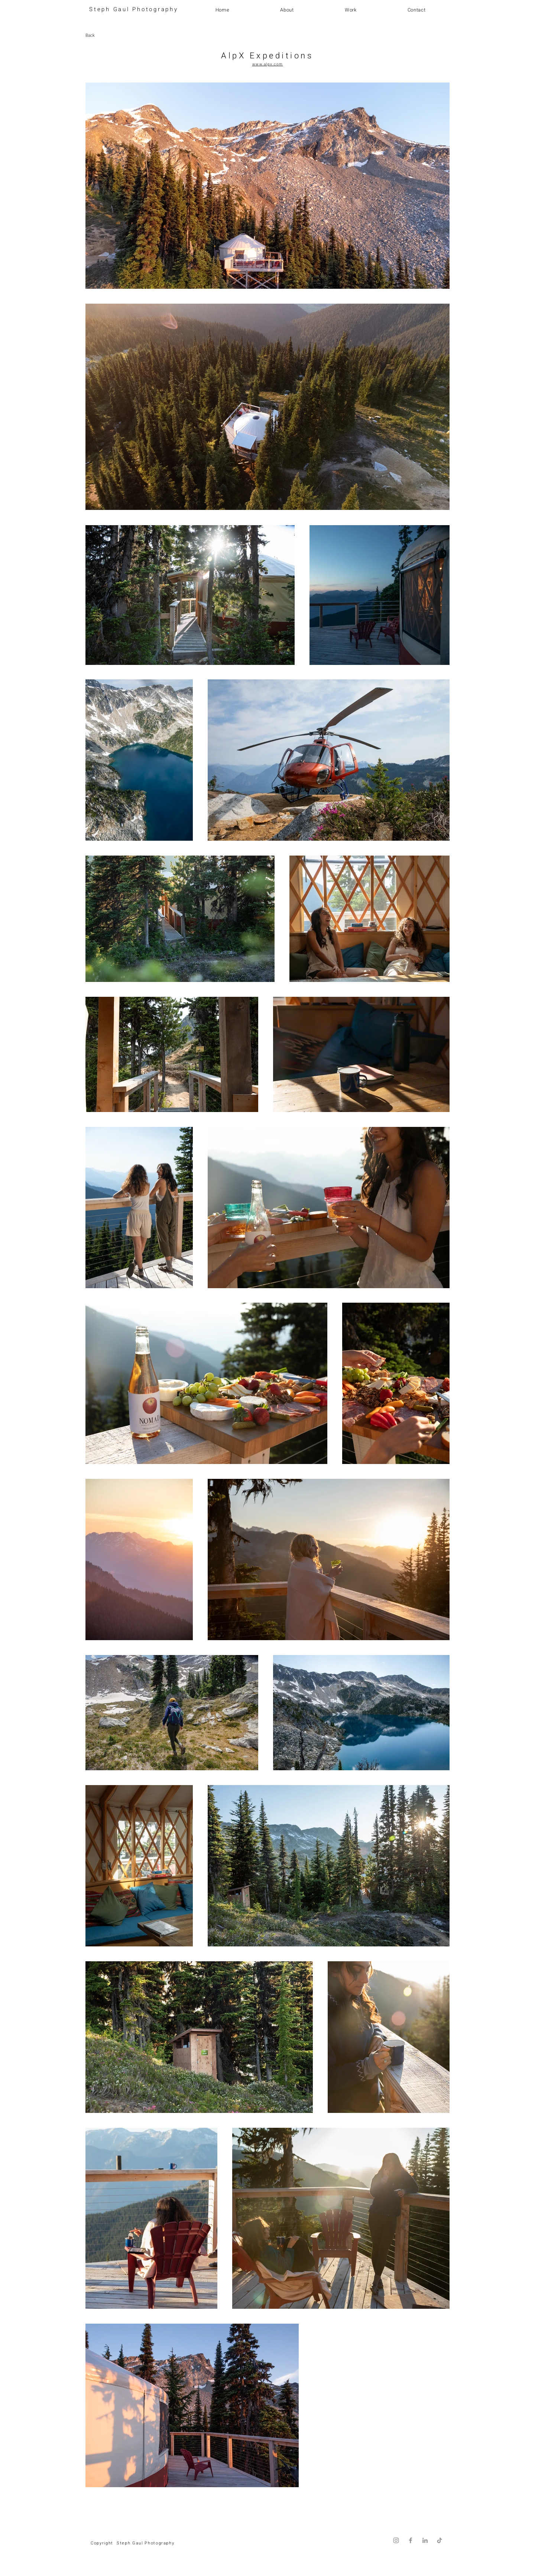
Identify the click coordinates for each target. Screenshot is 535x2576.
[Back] (111, 35)
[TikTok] (439, 2540)
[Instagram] (396, 2540)
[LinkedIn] (425, 2540)
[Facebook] (410, 2540)
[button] (350, 10)
